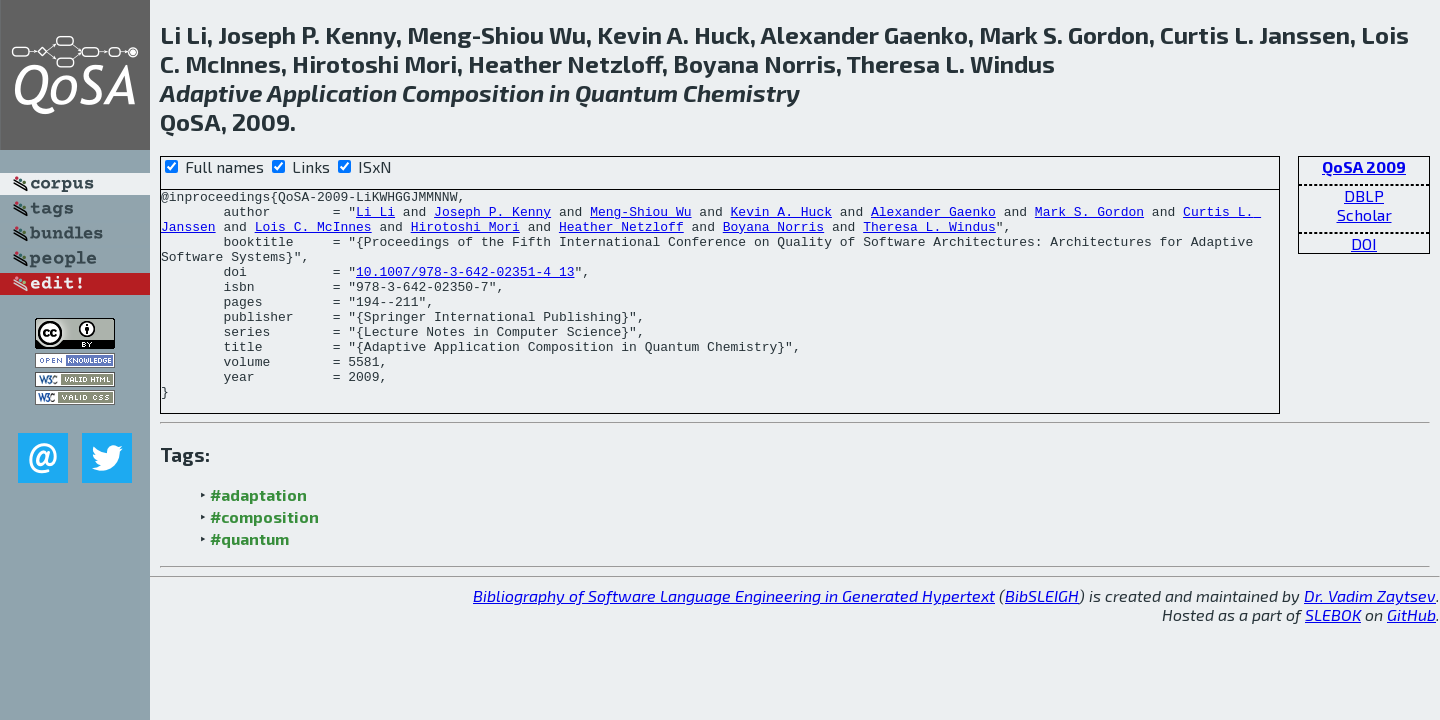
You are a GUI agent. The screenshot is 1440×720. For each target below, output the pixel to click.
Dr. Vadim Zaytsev (1370, 637)
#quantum (249, 580)
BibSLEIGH (1042, 637)
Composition (473, 92)
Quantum (626, 92)
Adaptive (211, 92)
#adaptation (258, 536)
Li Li (375, 217)
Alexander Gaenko (933, 217)
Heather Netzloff (621, 235)
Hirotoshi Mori (465, 235)
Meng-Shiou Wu (640, 217)
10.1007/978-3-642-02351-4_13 (465, 289)
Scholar (1364, 214)
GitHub (1411, 656)
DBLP (1364, 195)
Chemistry (741, 92)
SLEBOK (1333, 656)
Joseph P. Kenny (492, 217)
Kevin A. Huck (781, 217)
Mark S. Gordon (1089, 217)
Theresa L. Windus (929, 235)
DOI (1364, 243)
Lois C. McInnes (313, 235)
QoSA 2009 (1364, 166)
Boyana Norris (773, 235)
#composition (264, 558)
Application (332, 92)
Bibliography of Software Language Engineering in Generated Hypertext (734, 637)
